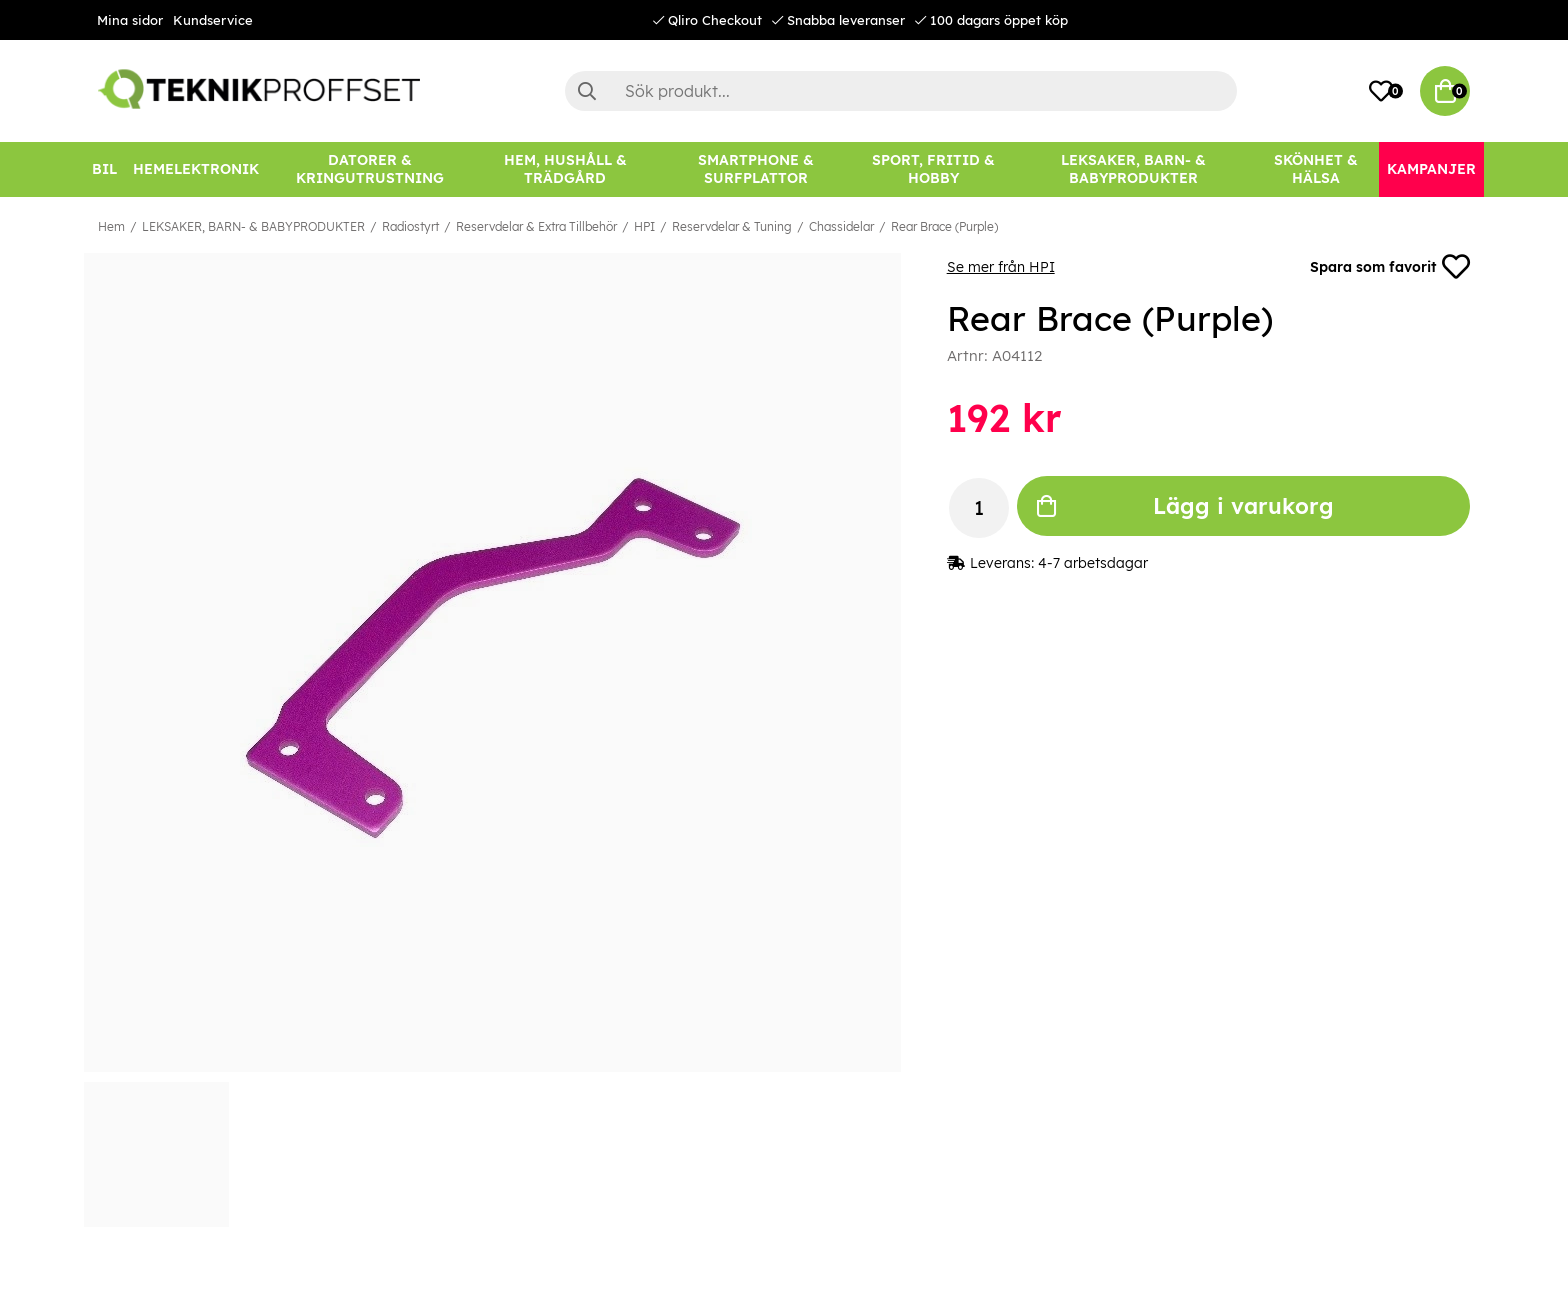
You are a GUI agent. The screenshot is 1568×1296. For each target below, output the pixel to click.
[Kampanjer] (1431, 169)
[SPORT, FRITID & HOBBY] (933, 169)
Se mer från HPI (1001, 267)
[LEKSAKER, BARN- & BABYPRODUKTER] (1133, 169)
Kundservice (213, 20)
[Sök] (901, 91)
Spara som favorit (1390, 267)
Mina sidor (130, 20)
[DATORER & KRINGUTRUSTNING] (370, 169)
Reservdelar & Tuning (732, 226)
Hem (111, 226)
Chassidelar (841, 226)
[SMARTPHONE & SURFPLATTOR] (756, 169)
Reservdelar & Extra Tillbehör (536, 226)
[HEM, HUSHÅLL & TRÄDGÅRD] (565, 169)
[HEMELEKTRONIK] (196, 169)
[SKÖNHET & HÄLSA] (1316, 169)
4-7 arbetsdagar (1093, 563)
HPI (644, 226)
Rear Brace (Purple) (944, 226)
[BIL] (104, 169)
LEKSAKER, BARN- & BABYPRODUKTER (253, 226)
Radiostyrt (410, 226)
